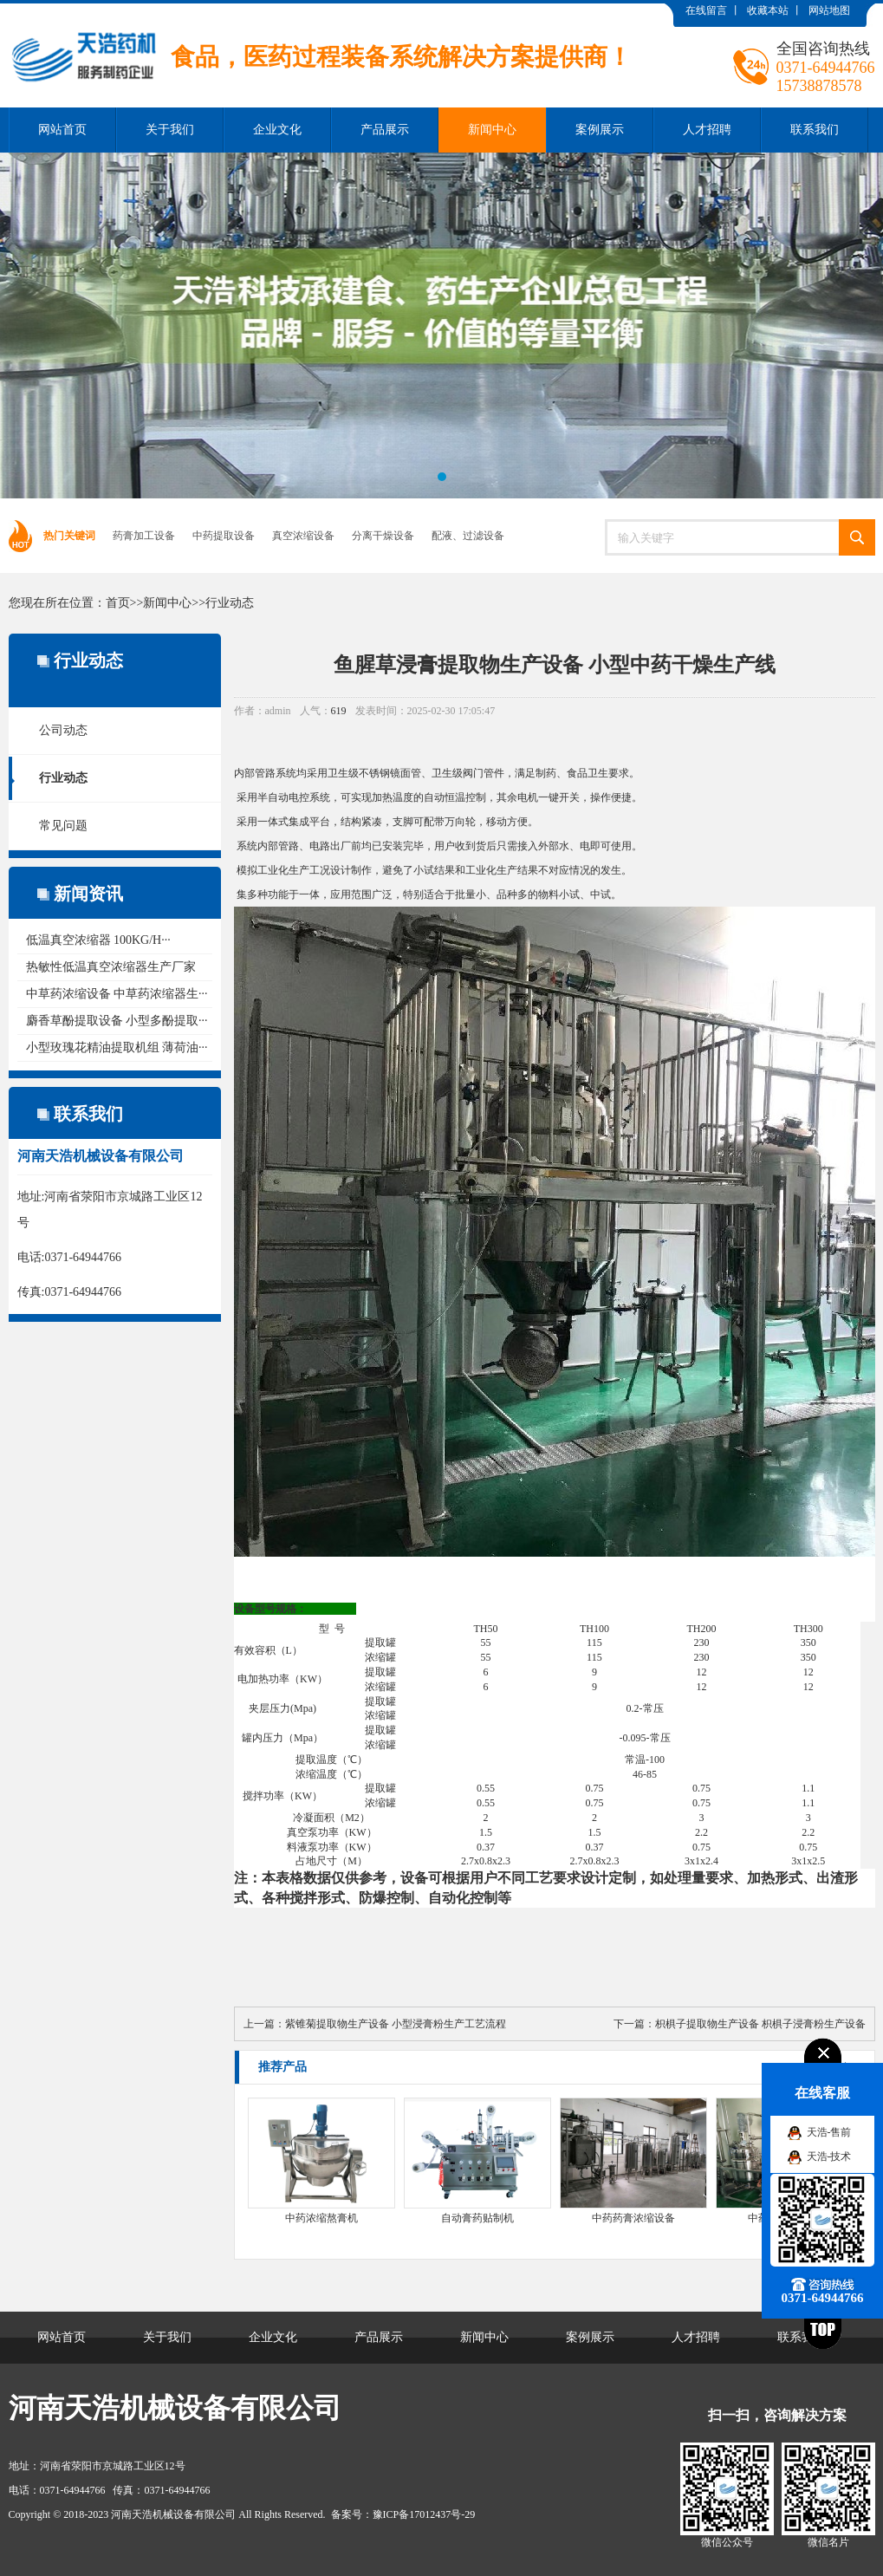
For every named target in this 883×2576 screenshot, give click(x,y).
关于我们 (170, 129)
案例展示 (599, 129)
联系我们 (814, 129)
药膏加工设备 (144, 536)
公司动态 (63, 730)
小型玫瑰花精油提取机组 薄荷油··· (117, 1047)
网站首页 (62, 129)
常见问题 (63, 825)
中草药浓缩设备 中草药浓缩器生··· (117, 993)
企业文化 (277, 129)
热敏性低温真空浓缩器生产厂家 (111, 966)
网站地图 (829, 10)
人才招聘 (707, 129)
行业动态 (229, 602)
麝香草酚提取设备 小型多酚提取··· (117, 1020)
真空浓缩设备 (303, 536)
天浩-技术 (829, 2156)
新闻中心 (492, 129)
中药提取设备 (223, 536)
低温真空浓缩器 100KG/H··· (98, 939)
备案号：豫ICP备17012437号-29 (403, 2514)
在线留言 (706, 10)
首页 (118, 602)
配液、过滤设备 (468, 536)
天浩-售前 (829, 2132)
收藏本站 (768, 10)
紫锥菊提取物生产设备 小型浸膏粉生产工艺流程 (395, 2024)
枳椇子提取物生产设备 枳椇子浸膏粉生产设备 (760, 2024)
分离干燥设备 (383, 536)
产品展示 (384, 129)
